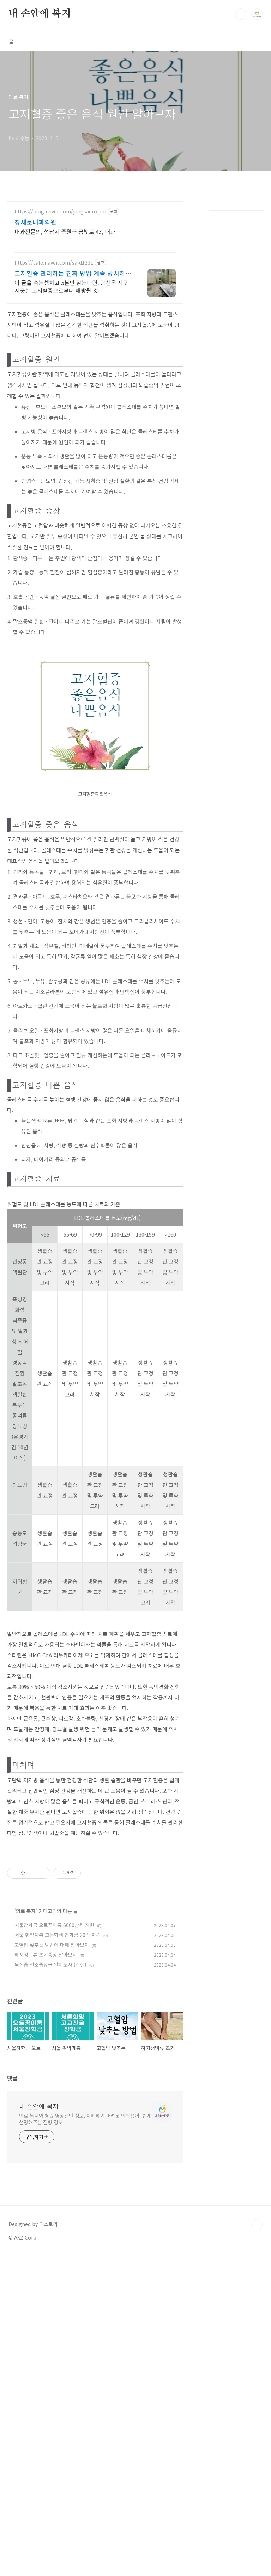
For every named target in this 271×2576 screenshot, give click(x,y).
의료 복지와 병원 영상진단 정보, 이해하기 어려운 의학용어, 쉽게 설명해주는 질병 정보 (85, 2439)
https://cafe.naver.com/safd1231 (53, 361)
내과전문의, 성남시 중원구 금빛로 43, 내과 (64, 330)
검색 (240, 14)
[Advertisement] (95, 245)
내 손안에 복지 (39, 14)
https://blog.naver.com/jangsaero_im (60, 310)
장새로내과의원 (35, 320)
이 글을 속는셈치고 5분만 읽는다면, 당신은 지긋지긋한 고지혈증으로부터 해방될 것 (71, 385)
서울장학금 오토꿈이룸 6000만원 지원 (54, 2023)
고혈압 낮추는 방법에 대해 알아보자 (51, 2043)
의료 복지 (26, 2009)
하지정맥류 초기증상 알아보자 (45, 2053)
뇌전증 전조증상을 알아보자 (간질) (50, 2063)
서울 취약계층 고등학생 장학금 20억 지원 (57, 2033)
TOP (257, 2545)
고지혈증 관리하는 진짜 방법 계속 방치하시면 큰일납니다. (72, 371)
